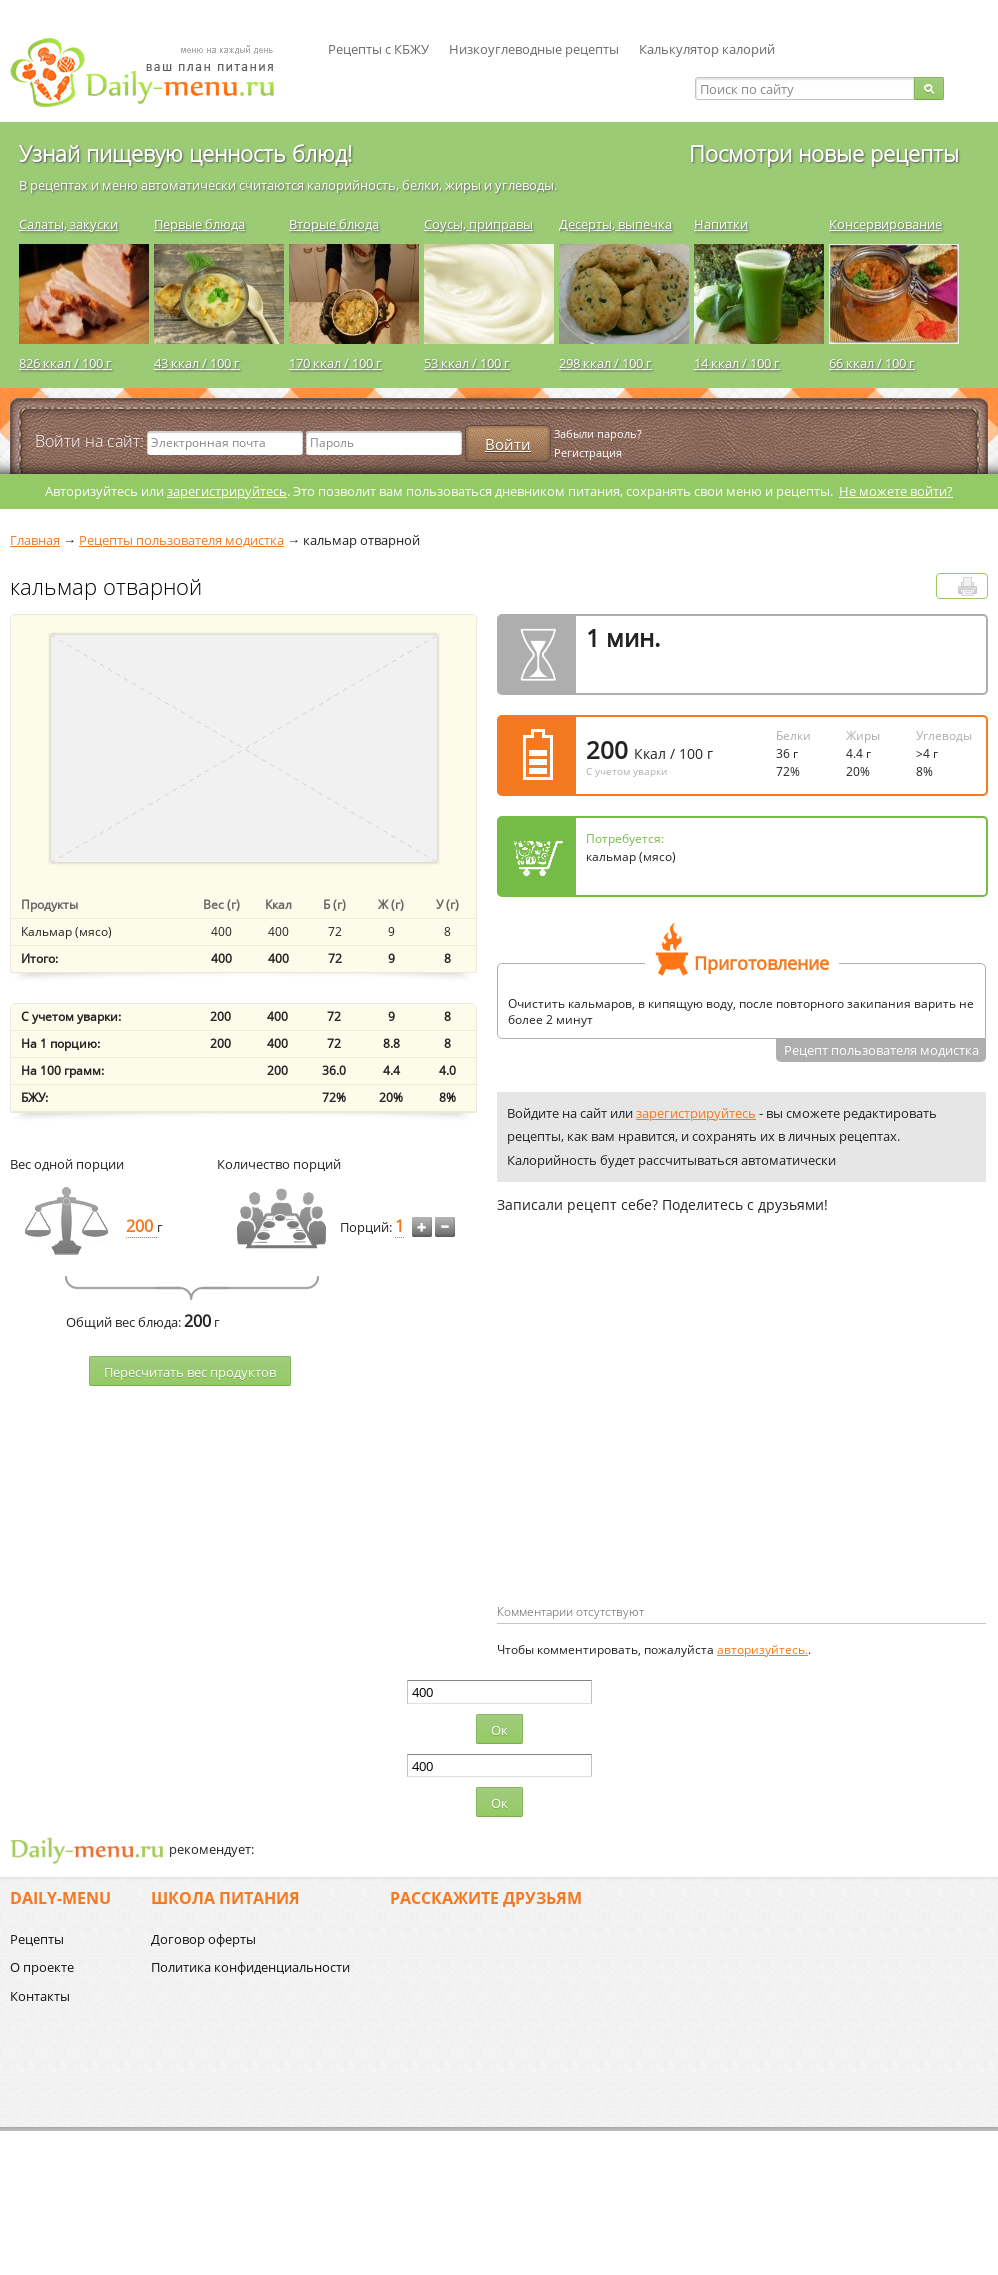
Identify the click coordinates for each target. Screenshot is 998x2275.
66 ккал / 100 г (872, 363)
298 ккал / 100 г (605, 363)
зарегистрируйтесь (227, 491)
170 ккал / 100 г (335, 363)
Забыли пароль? (598, 433)
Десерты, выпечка (615, 224)
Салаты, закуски (68, 224)
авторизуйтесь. (762, 1649)
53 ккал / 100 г (467, 363)
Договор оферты (203, 1939)
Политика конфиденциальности (250, 1967)
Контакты (40, 1996)
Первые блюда (199, 224)
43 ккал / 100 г (197, 363)
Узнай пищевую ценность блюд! (185, 153)
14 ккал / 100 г (737, 363)
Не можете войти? (896, 491)
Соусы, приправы (478, 224)
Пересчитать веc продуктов (190, 1372)
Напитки (721, 224)
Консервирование (885, 224)
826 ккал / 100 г (65, 363)
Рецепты (37, 1939)
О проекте (42, 1967)
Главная (35, 540)
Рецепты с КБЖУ (378, 49)
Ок (499, 1730)
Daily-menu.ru (155, 72)
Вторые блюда (334, 224)
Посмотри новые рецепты (824, 153)
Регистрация (588, 452)
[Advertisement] (665, 1441)
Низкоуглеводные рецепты (534, 49)
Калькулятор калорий (707, 49)
